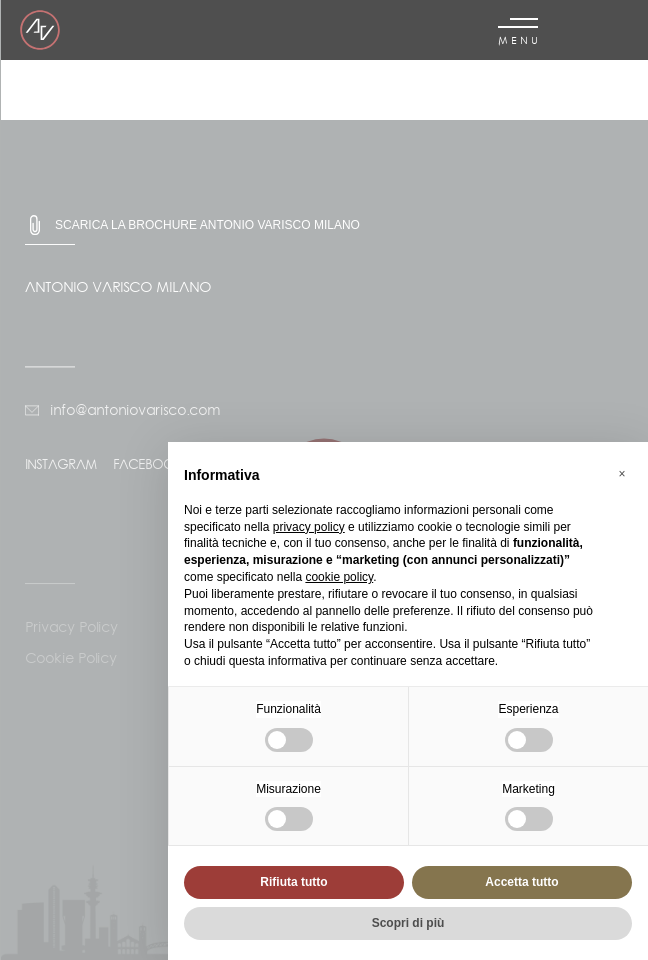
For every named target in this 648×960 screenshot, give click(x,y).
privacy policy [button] (309, 527)
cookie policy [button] (339, 577)
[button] (622, 474)
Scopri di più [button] (408, 923)
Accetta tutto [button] (521, 882)
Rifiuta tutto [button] (293, 882)
